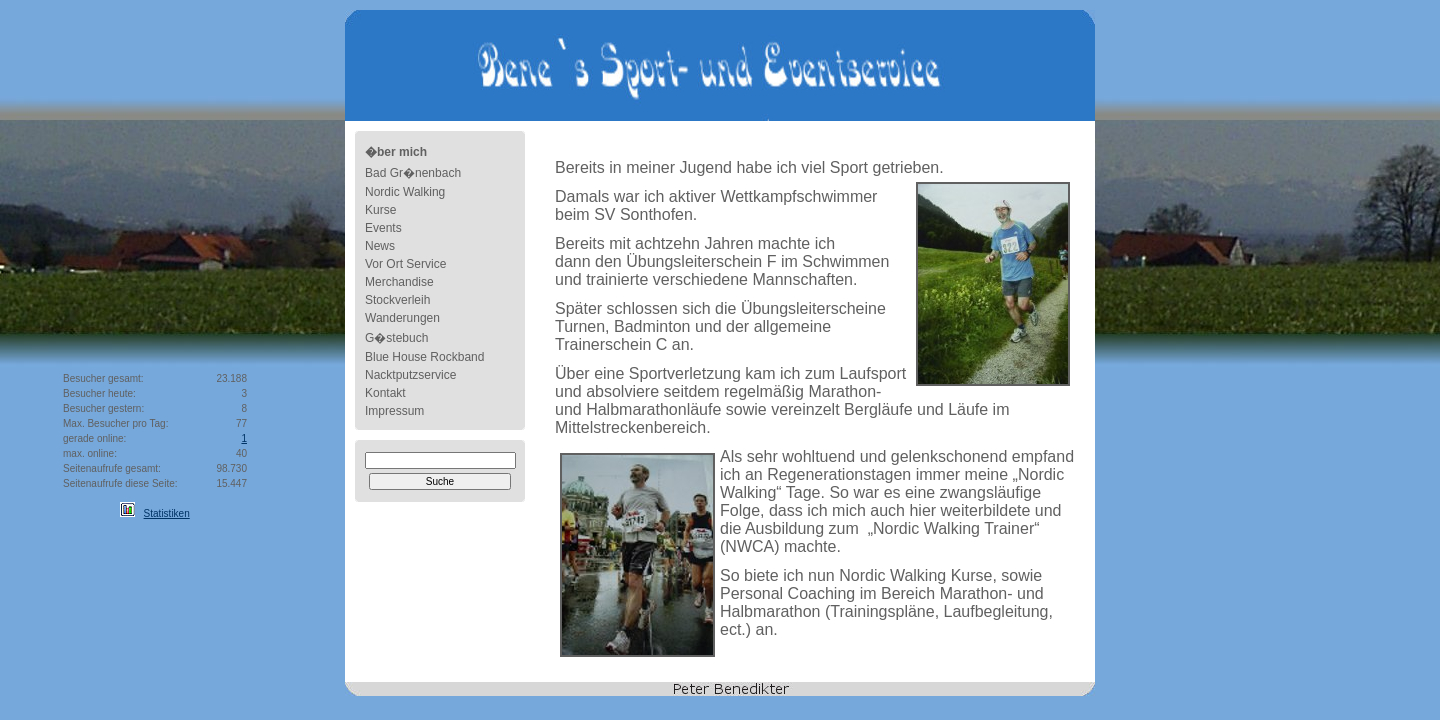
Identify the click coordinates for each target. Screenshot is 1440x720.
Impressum (394, 411)
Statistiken (167, 513)
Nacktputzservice (410, 375)
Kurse (380, 210)
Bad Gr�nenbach (413, 173)
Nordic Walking (405, 192)
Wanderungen (402, 318)
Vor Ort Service (405, 264)
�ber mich (396, 152)
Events (383, 228)
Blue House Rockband (424, 357)
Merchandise (399, 282)
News (380, 246)
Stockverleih (397, 300)
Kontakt (385, 393)
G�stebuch (396, 338)
